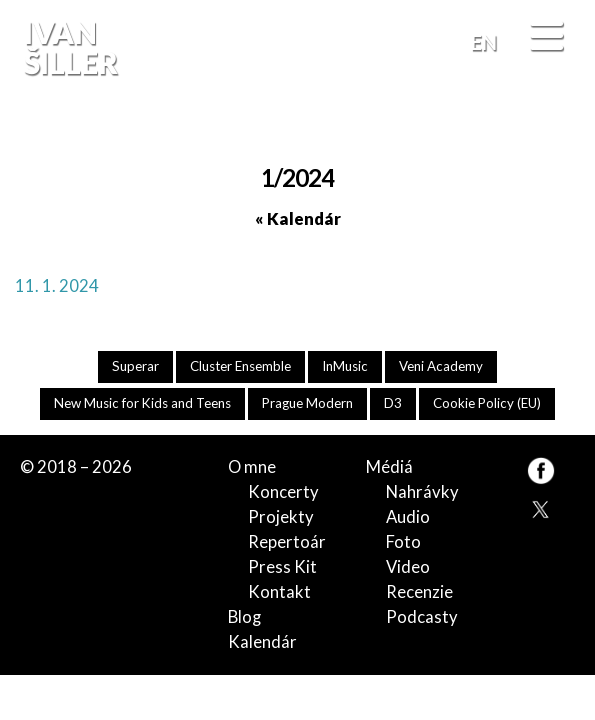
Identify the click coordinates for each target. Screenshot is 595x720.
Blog (244, 617)
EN (484, 42)
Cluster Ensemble (240, 366)
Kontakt (279, 592)
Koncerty (283, 492)
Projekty (281, 517)
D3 (393, 403)
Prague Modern (307, 403)
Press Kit (282, 567)
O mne (252, 467)
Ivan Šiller (68, 48)
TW (540, 507)
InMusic (345, 366)
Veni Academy (441, 366)
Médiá (389, 467)
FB (557, 126)
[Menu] (546, 38)
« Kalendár (298, 219)
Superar (135, 366)
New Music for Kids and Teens (142, 403)
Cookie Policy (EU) (487, 403)
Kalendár (262, 642)
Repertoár (287, 542)
